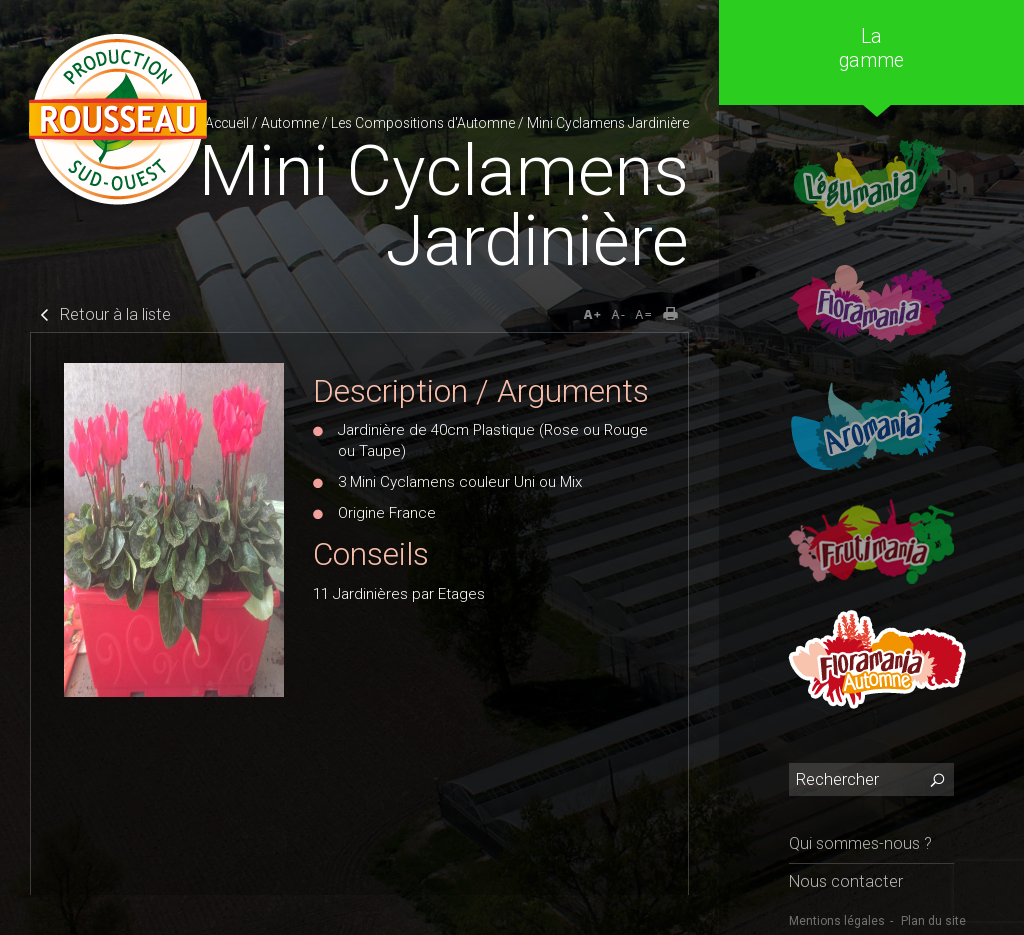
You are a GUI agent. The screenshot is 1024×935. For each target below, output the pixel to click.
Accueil (227, 123)
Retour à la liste (115, 314)
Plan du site (933, 921)
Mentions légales (837, 921)
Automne (290, 123)
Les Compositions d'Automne (423, 123)
